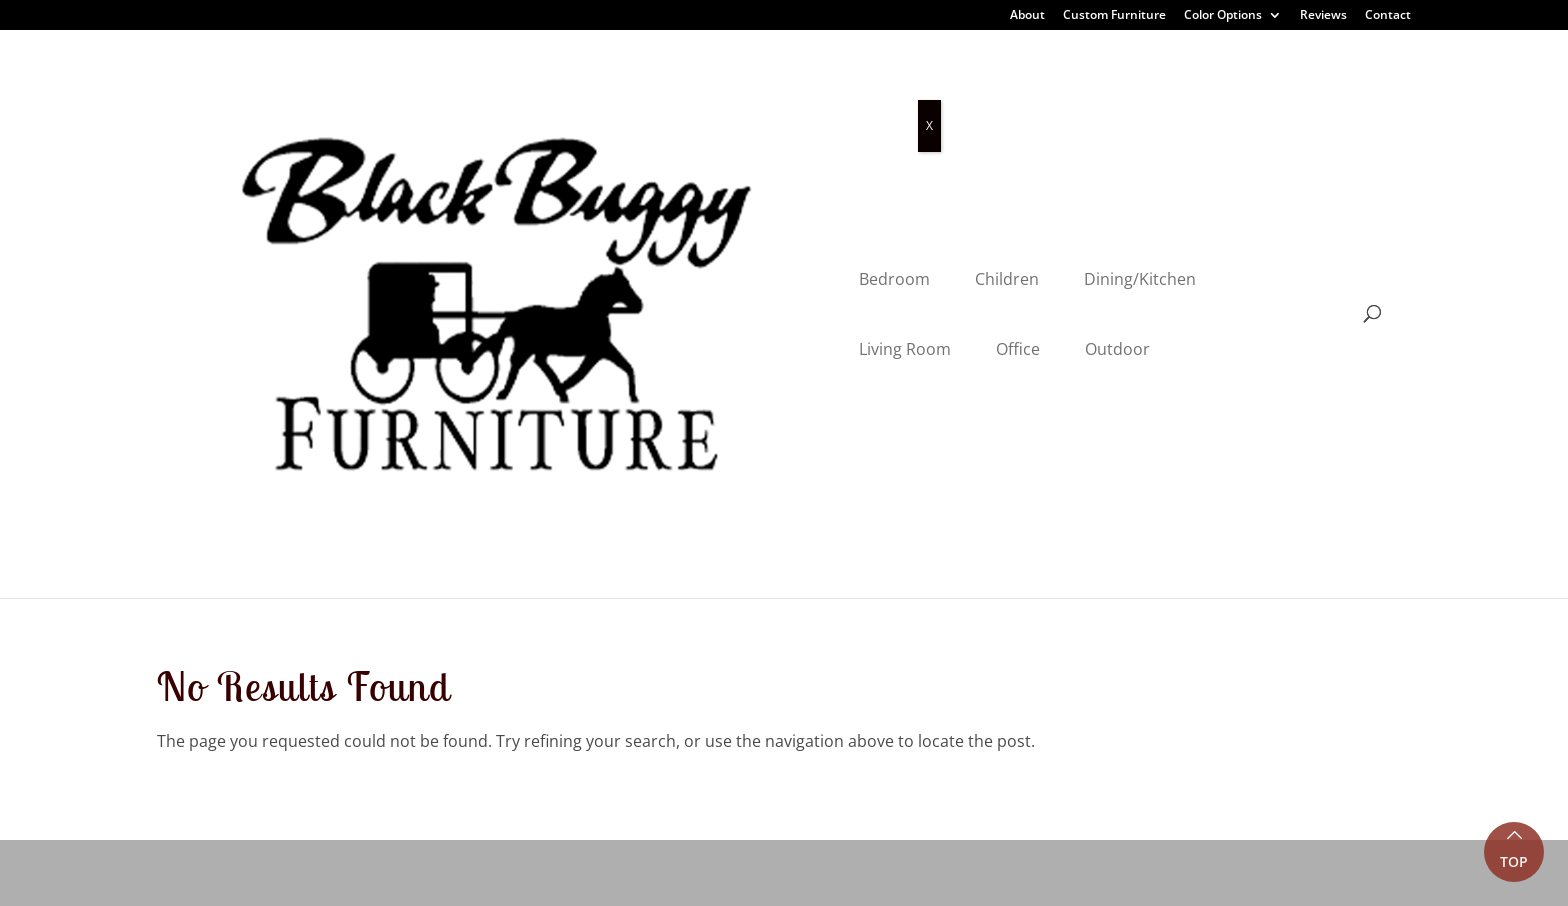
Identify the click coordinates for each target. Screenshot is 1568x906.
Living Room (873, 93)
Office (986, 93)
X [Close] (929, 125)
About (1027, 16)
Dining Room (206, 576)
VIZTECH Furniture (641, 876)
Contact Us (529, 762)
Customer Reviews (557, 622)
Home (511, 530)
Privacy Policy (389, 876)
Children (593, 93)
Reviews (1323, 16)
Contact (1388, 16)
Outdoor (1085, 93)
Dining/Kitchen (726, 93)
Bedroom (480, 93)
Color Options (1223, 16)
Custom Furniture (1114, 16)
